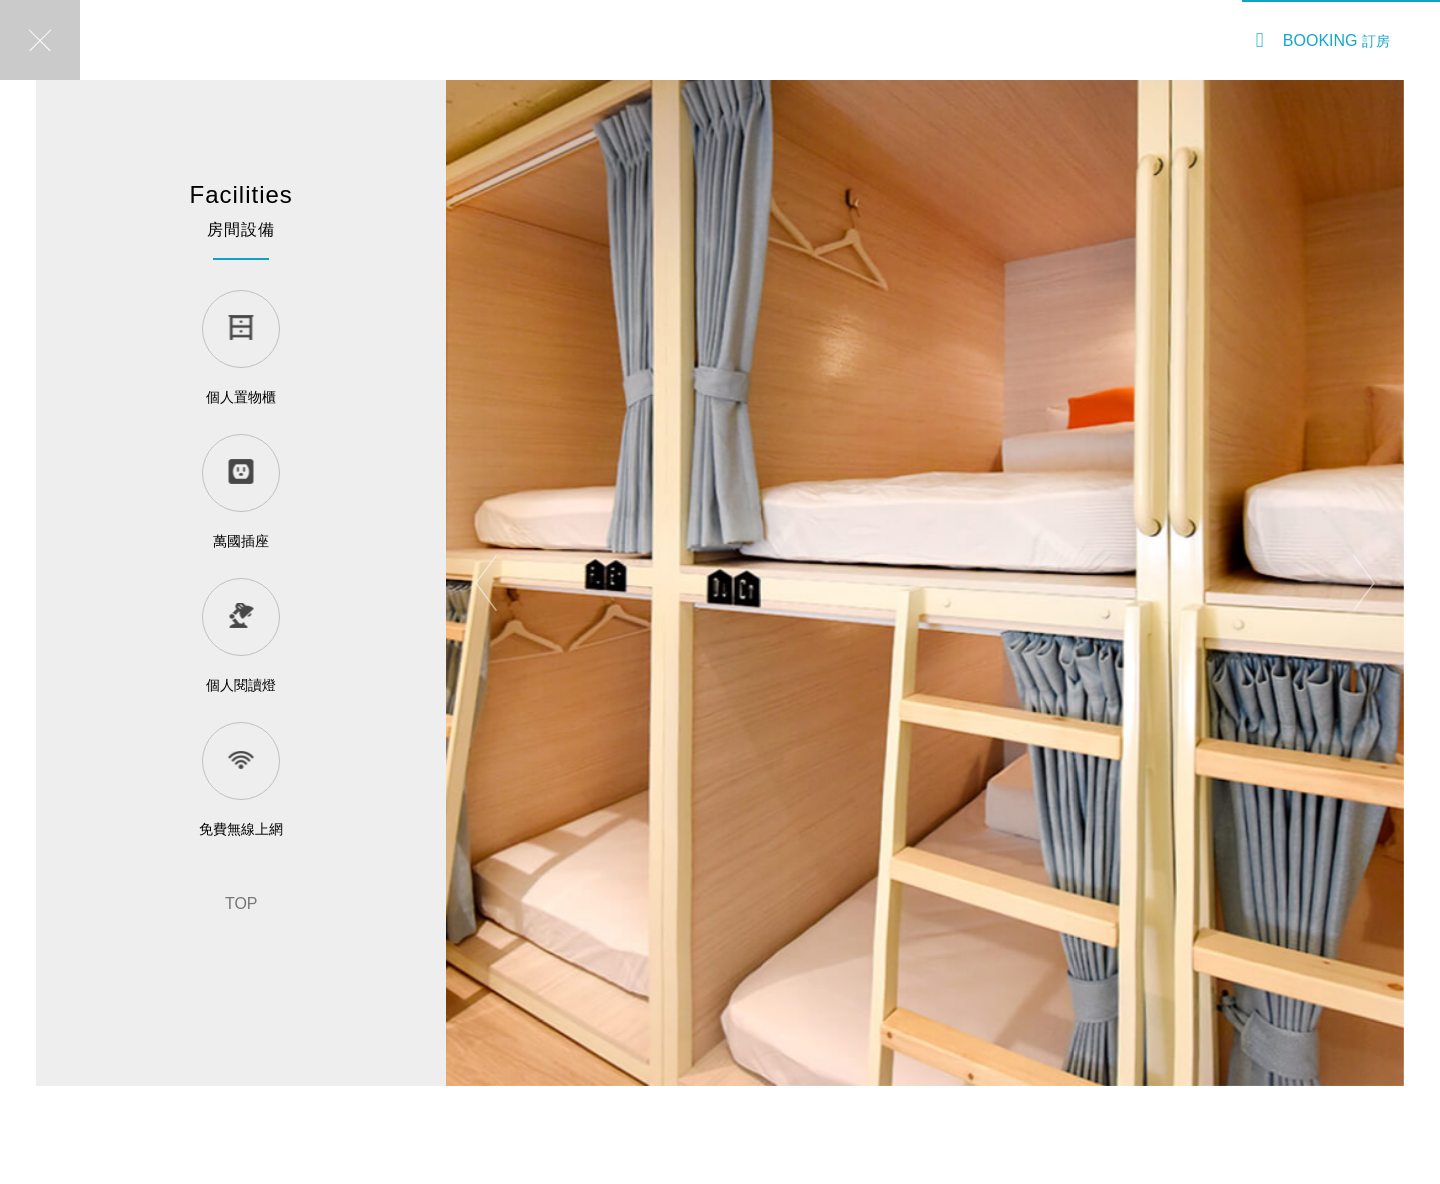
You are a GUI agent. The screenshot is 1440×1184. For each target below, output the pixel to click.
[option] (925, 583)
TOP (241, 904)
